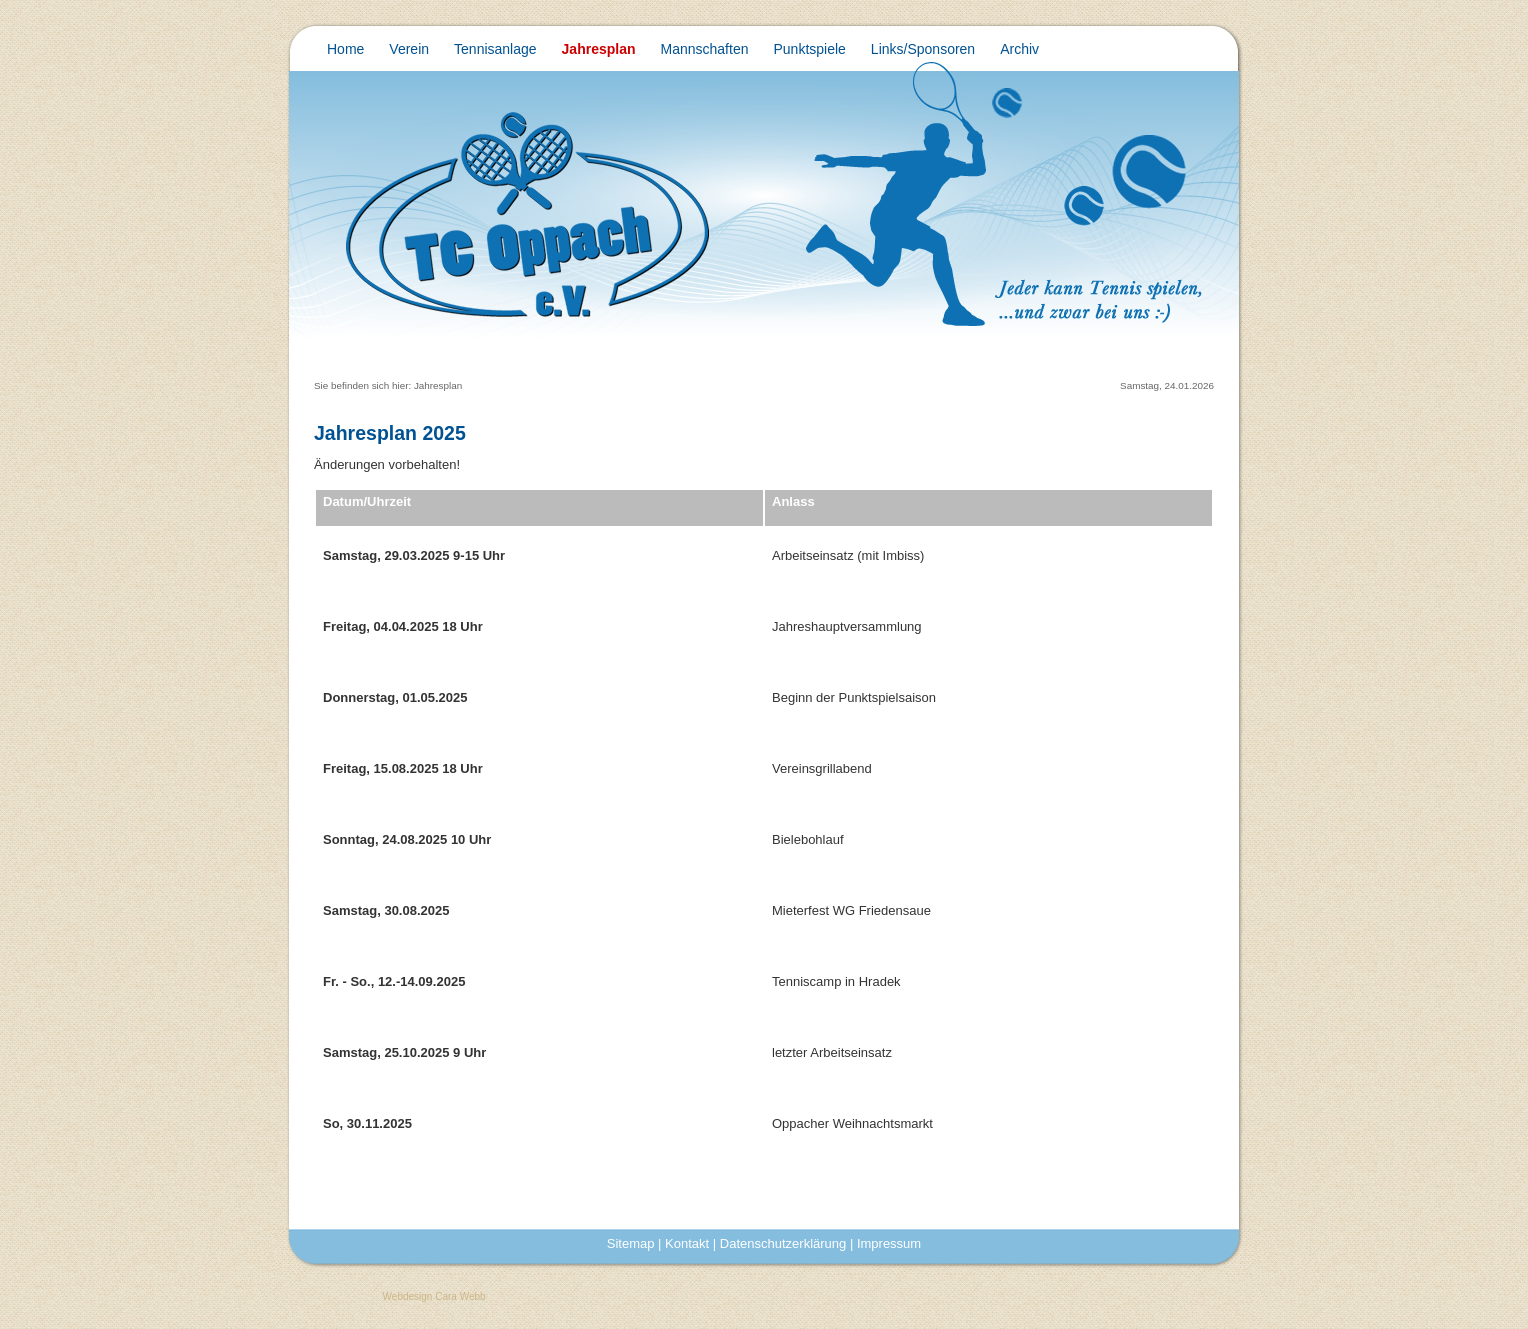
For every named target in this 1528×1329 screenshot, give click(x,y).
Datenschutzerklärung (783, 1243)
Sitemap (631, 1243)
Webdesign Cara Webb (434, 1296)
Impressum (889, 1243)
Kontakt (687, 1243)
